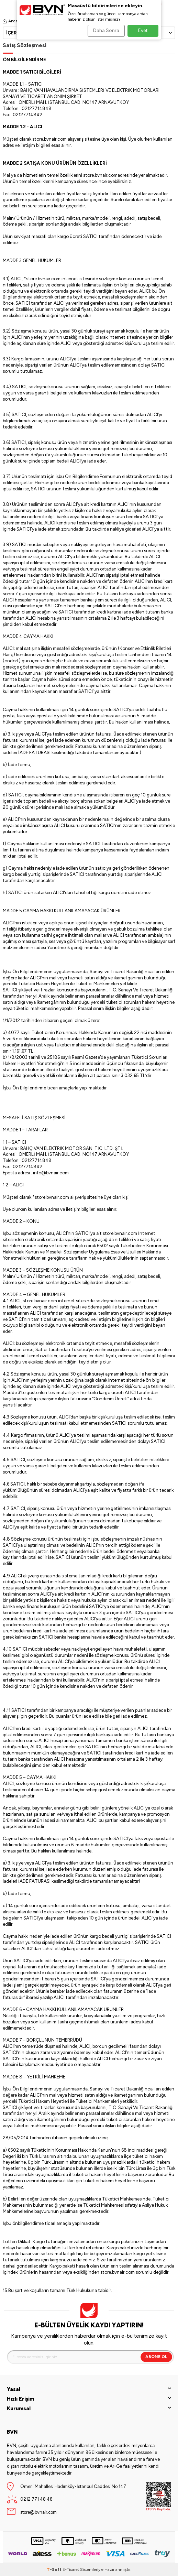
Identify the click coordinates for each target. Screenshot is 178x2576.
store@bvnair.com (38, 2512)
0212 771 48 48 (36, 2499)
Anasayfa (14, 21)
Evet (143, 30)
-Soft (55, 2569)
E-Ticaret (71, 2569)
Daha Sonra (106, 30)
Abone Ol (156, 2356)
